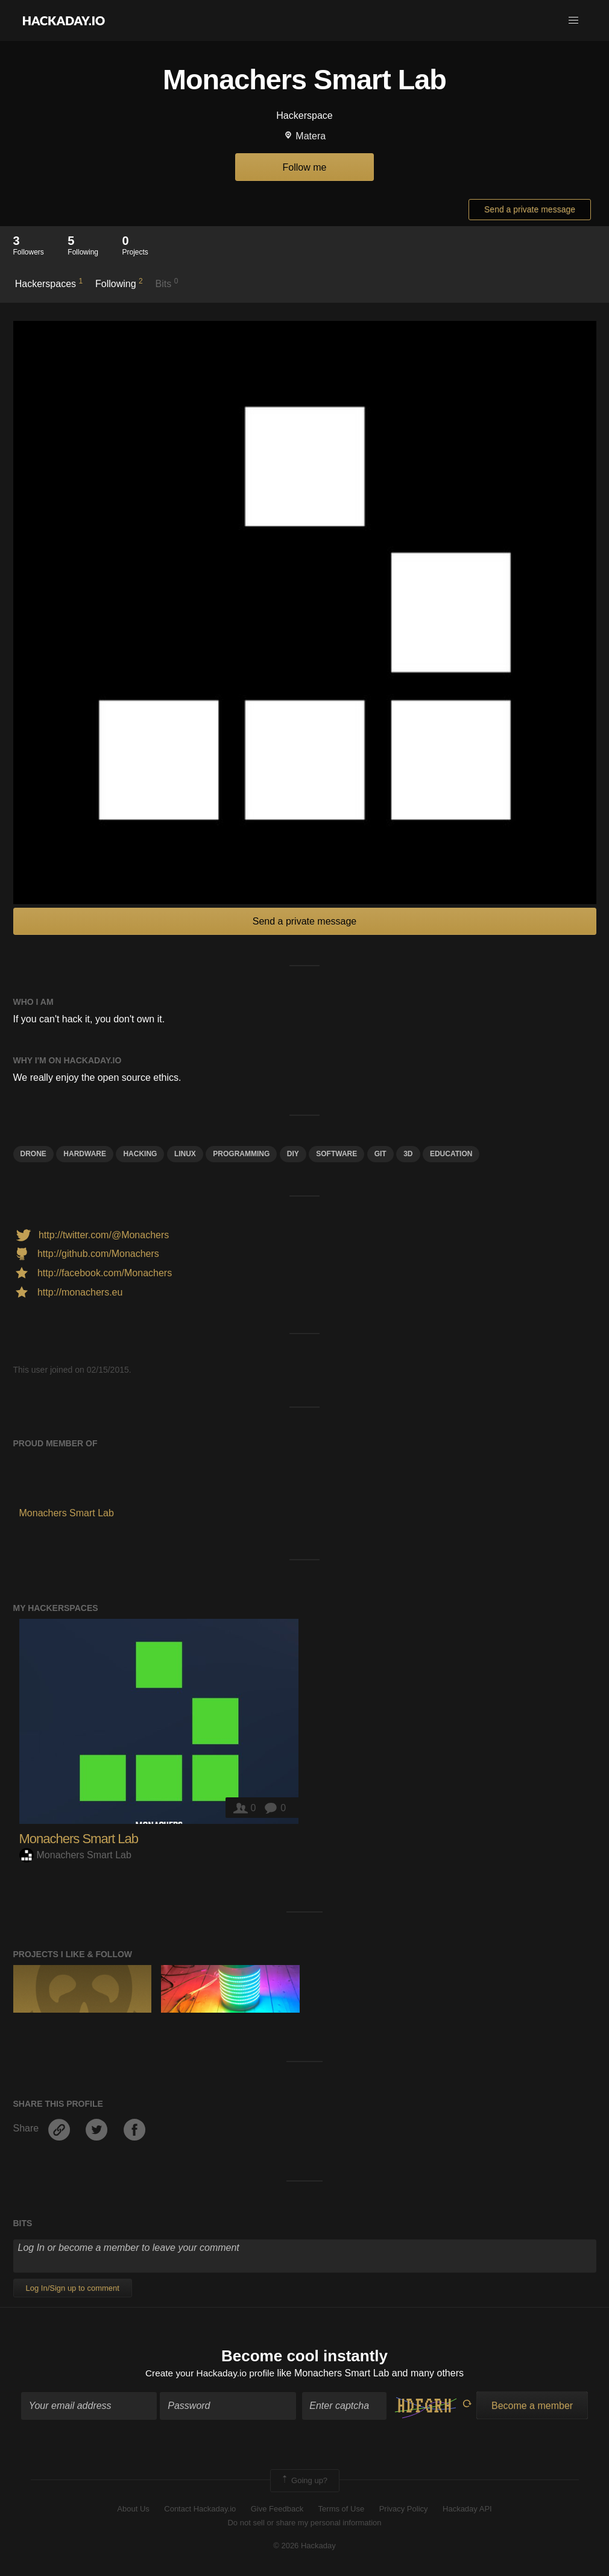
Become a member (532, 2406)
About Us (133, 2509)
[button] (573, 20)
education (451, 1154)
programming (241, 1154)
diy (293, 1154)
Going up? (304, 2481)
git (380, 1154)
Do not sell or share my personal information (304, 2523)
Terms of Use (341, 2509)
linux (185, 1154)
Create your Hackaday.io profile (210, 2374)
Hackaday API (467, 2509)
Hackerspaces (49, 283)
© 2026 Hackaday (304, 2546)
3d (407, 1154)
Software (336, 1154)
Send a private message (529, 209)
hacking (140, 1154)
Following (119, 283)
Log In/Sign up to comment (72, 2288)
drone (33, 1154)
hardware (84, 1154)
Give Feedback (277, 2509)
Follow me (305, 167)
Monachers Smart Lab (78, 1838)
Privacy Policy (403, 2509)
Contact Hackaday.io (200, 2509)
